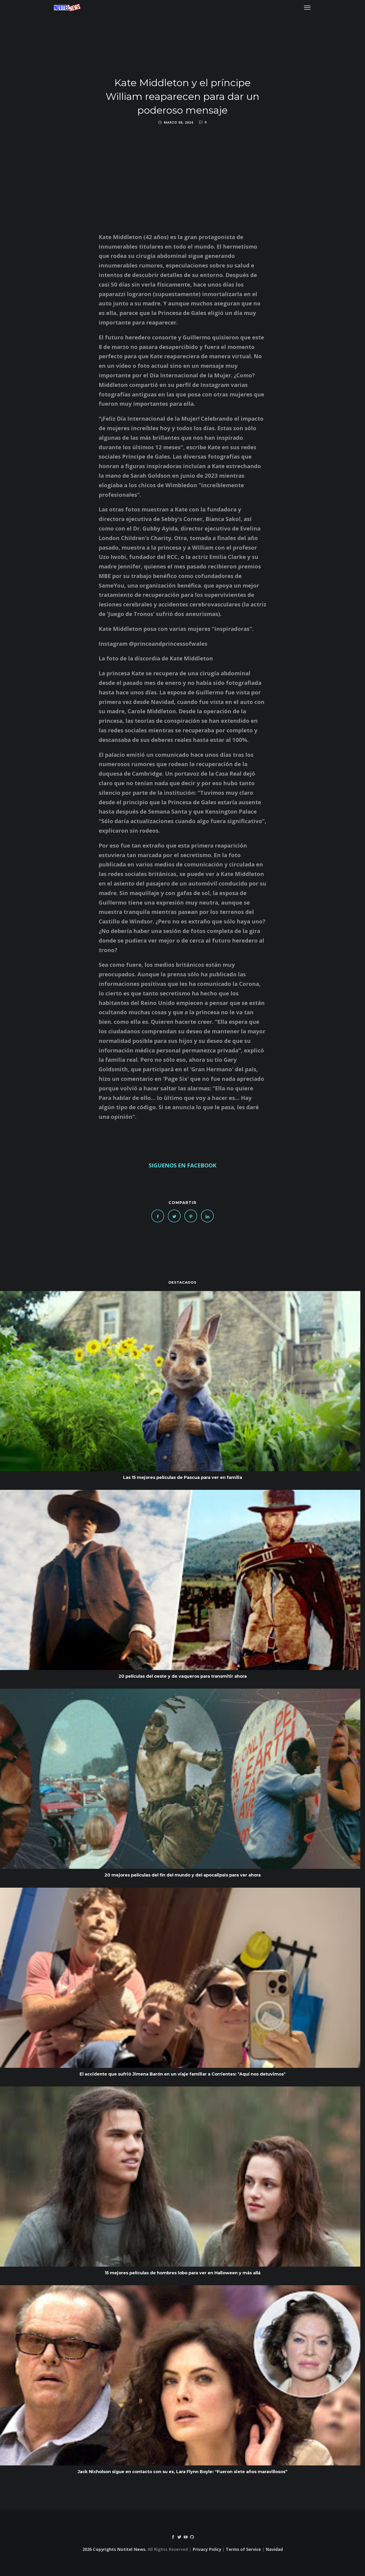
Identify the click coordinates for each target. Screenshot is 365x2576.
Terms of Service (243, 2549)
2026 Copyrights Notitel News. (114, 2549)
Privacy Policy (207, 2549)
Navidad (274, 2549)
